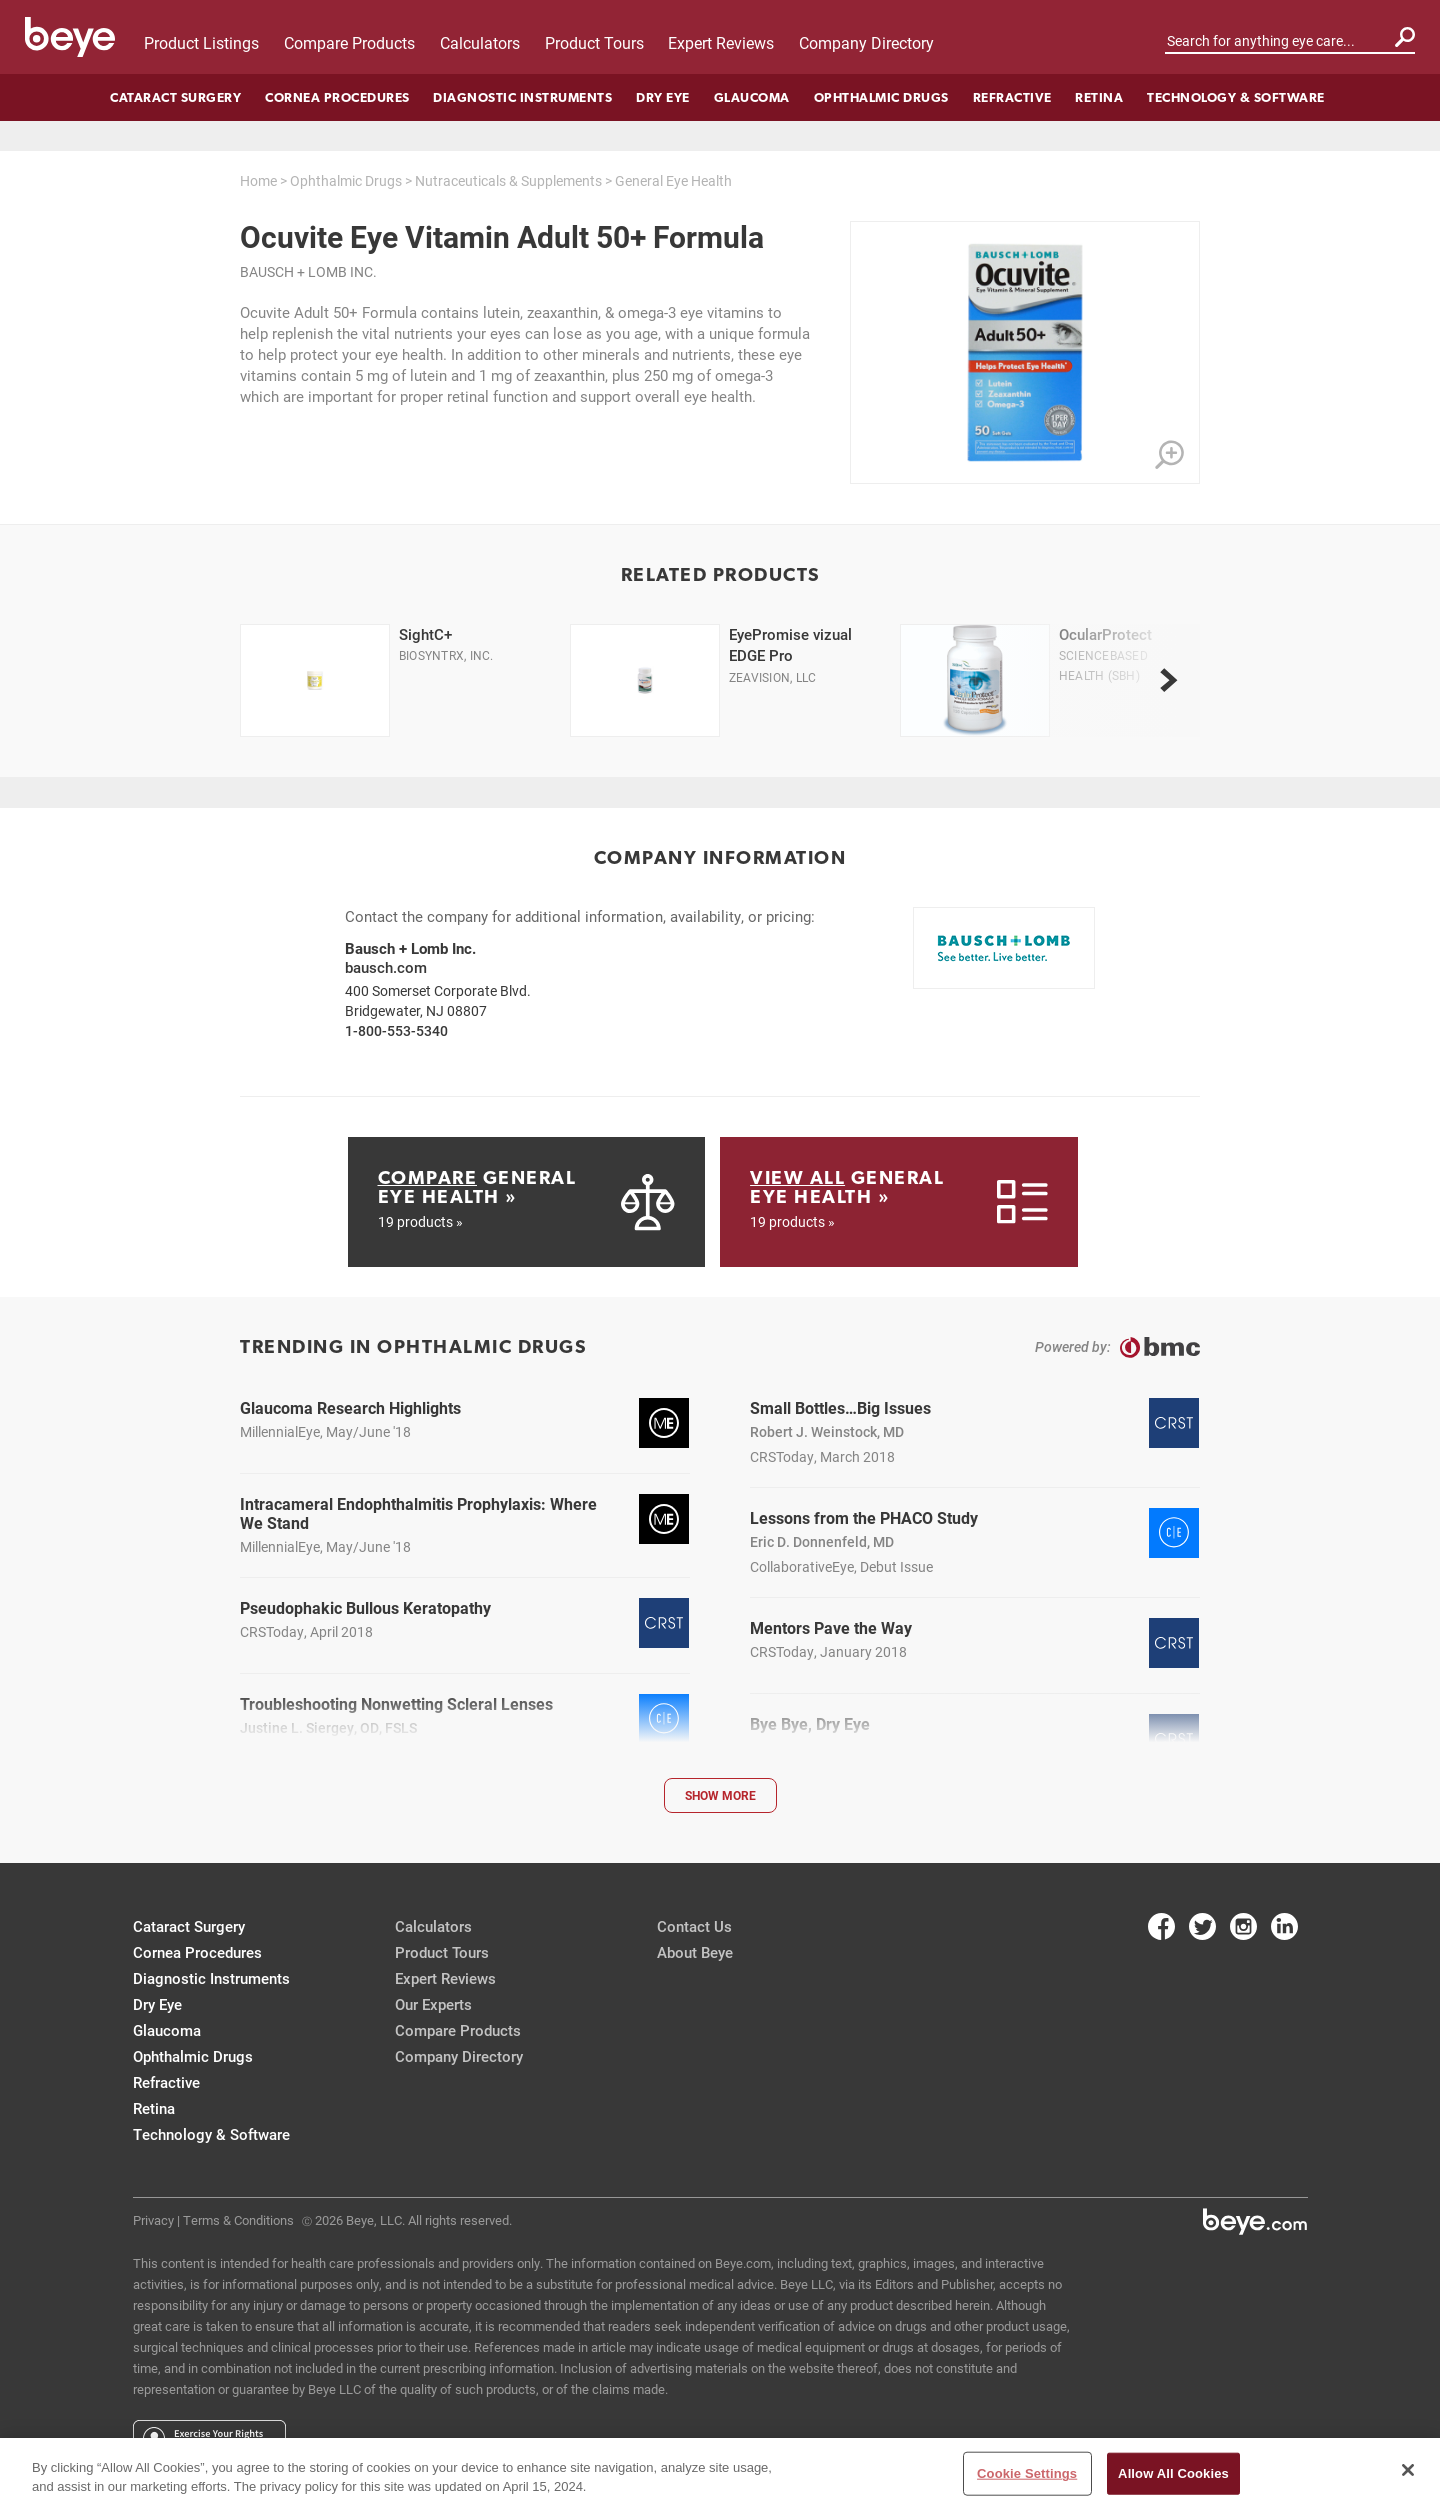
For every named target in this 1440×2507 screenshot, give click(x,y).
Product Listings (201, 42)
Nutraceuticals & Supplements (508, 180)
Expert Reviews (721, 42)
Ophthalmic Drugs (881, 97)
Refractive (1012, 97)
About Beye (695, 1952)
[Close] (1408, 2470)
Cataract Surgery (175, 97)
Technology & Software (1236, 97)
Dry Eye (663, 97)
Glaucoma (752, 97)
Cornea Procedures (337, 97)
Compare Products (349, 42)
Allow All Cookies (1173, 2473)
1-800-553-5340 (396, 1030)
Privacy (153, 2220)
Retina (1099, 97)
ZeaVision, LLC (772, 677)
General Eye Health (673, 180)
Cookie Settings (1027, 2473)
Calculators (480, 42)
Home (258, 180)
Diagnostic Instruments (522, 97)
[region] (720, 2472)
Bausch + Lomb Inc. (308, 271)
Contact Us (694, 1926)
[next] (1168, 681)
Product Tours (594, 42)
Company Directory (866, 42)
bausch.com (386, 967)
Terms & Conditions (238, 2220)
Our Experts (433, 2004)
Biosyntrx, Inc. (446, 655)
